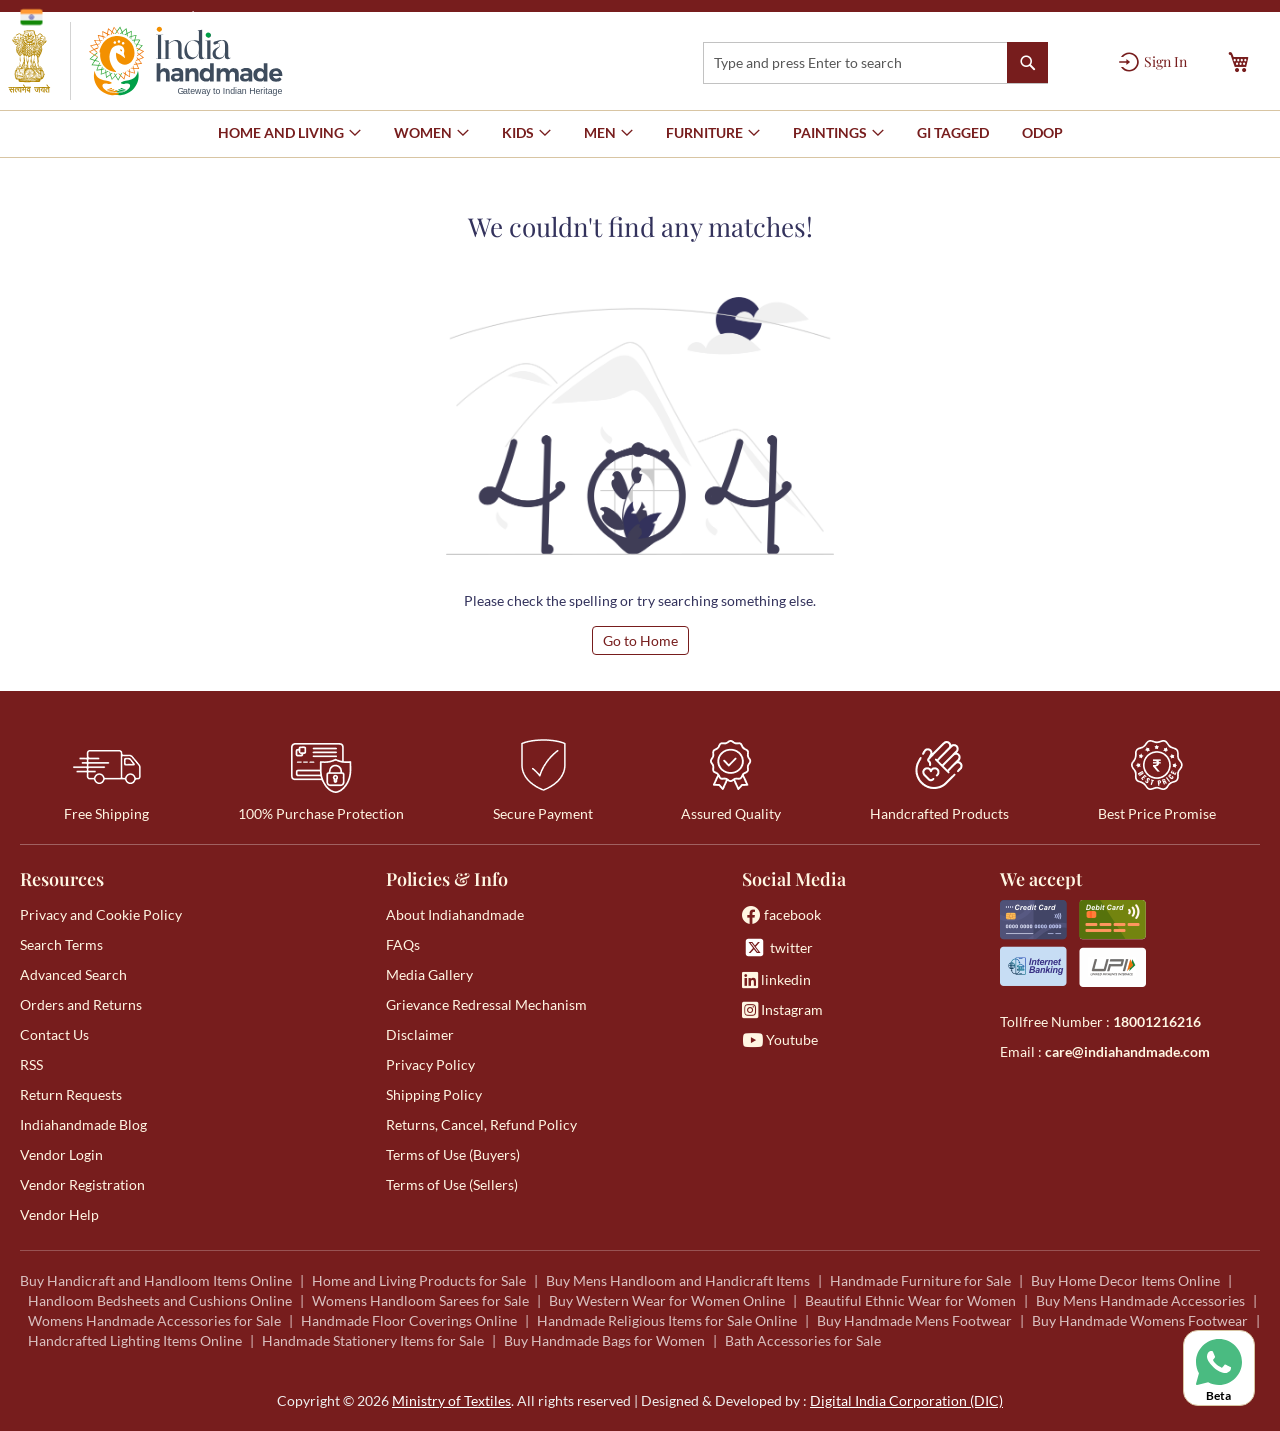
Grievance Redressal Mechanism (486, 1004)
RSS (31, 1064)
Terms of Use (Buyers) (453, 1154)
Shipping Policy (434, 1094)
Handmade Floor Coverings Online (409, 1320)
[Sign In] (1153, 62)
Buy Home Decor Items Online (1125, 1280)
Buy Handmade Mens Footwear (914, 1320)
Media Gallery (429, 974)
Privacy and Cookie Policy (101, 914)
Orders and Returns (81, 1004)
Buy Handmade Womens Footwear (1140, 1320)
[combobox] (875, 63)
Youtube (780, 1039)
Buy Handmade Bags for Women (604, 1340)
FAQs (403, 944)
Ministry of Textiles (264, 16)
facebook (781, 914)
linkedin (776, 979)
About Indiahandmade (455, 914)
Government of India (100, 17)
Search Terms (61, 944)
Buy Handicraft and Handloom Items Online (156, 1280)
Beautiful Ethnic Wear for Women (910, 1300)
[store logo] (145, 61)
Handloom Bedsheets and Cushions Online (160, 1300)
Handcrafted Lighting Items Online (135, 1340)
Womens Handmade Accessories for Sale (154, 1320)
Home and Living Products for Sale (419, 1280)
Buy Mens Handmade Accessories (1140, 1300)
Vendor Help (59, 1214)
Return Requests (71, 1094)
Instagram (782, 1009)
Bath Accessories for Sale (803, 1340)
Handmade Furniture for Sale (920, 1280)
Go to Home (640, 640)
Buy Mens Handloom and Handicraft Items (678, 1280)
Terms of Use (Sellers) (452, 1184)
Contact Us (54, 1034)
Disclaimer (420, 1034)
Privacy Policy (430, 1064)
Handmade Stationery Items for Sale (373, 1340)
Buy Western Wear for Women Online (667, 1300)
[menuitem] (953, 133)
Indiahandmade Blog (83, 1124)
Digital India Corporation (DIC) (906, 1400)
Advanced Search (73, 974)
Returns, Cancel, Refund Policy (481, 1124)
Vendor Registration (82, 1184)
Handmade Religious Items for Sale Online (667, 1320)
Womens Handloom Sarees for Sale (420, 1300)
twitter (777, 947)
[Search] (1027, 62)
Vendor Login (61, 1154)
